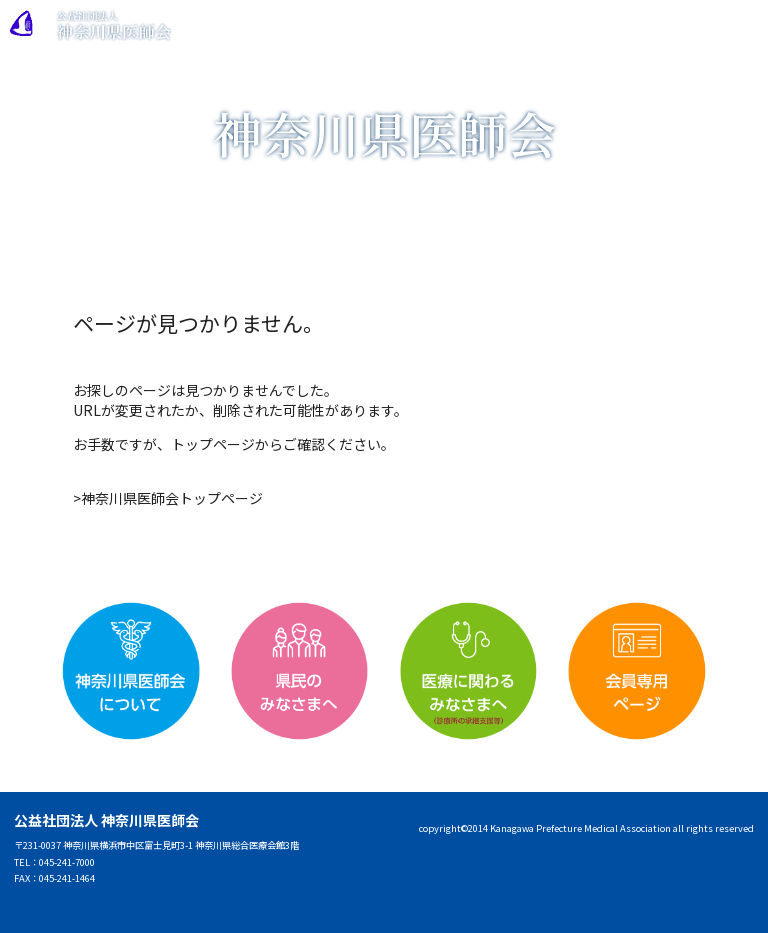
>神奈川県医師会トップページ (168, 498)
